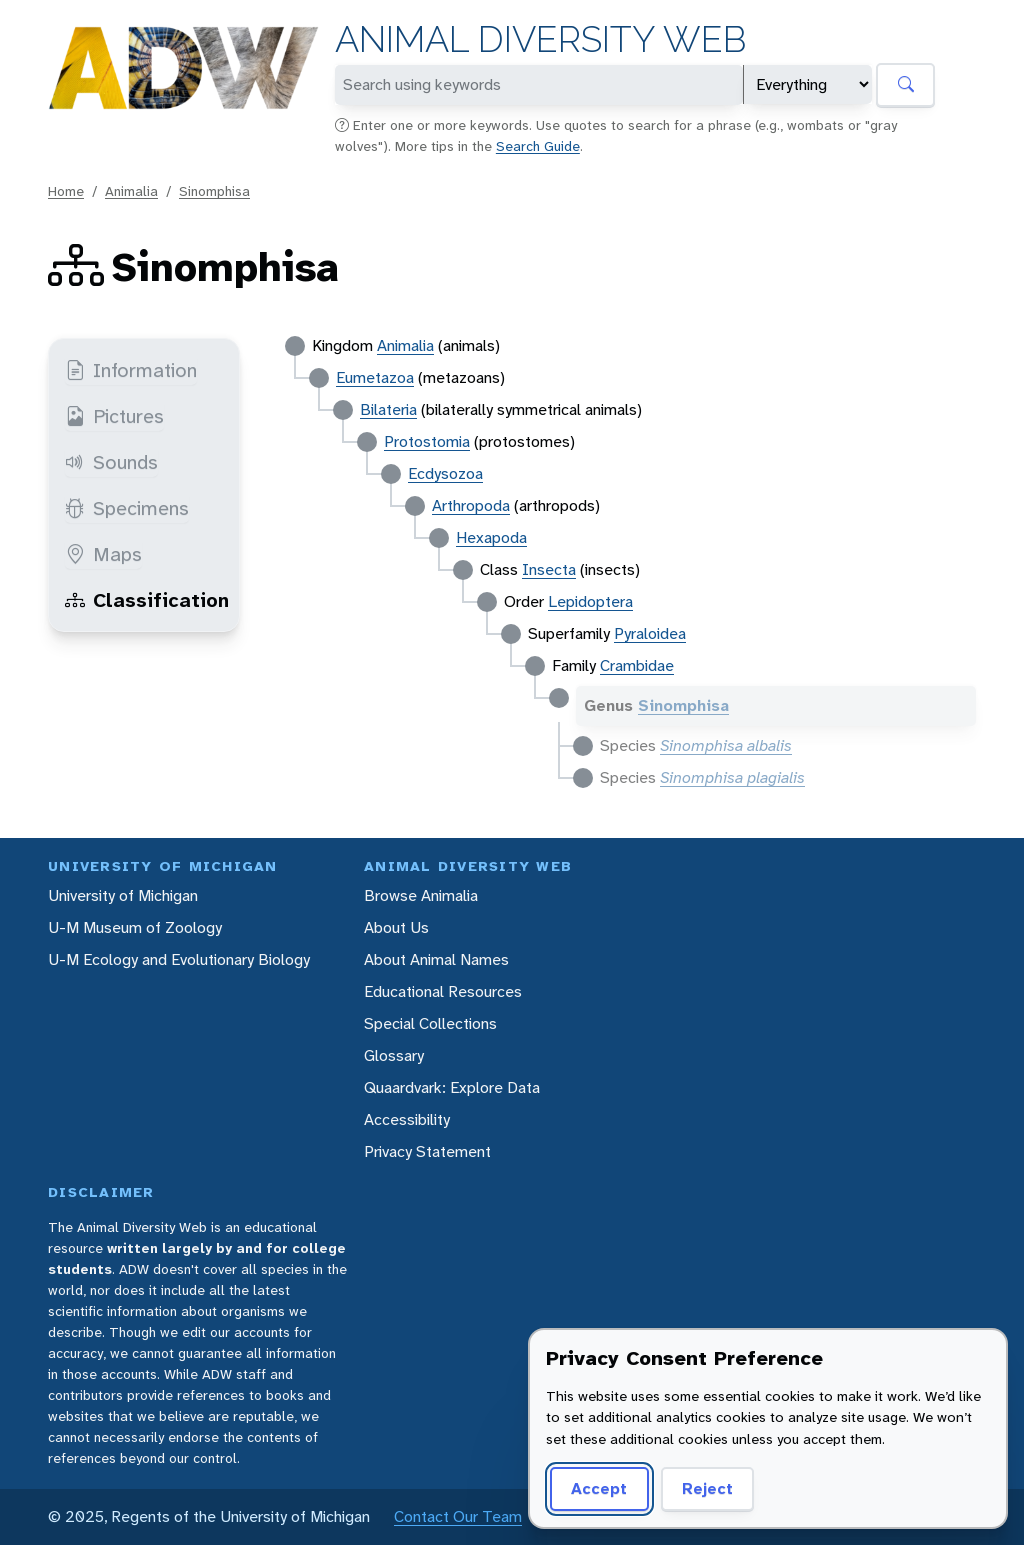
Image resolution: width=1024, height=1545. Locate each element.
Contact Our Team (458, 1516)
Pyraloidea (650, 633)
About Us (396, 927)
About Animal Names (436, 959)
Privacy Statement (427, 1151)
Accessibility (407, 1119)
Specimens (127, 508)
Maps (103, 554)
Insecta (549, 569)
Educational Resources (443, 991)
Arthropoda (471, 505)
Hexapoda (491, 537)
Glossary (394, 1055)
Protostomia (427, 441)
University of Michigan (123, 895)
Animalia (131, 191)
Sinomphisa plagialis (732, 777)
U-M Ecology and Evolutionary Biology (179, 959)
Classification (147, 600)
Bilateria (388, 409)
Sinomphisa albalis (726, 745)
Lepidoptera (590, 601)
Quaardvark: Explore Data (452, 1087)
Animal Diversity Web (540, 39)
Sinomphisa (214, 191)
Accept (599, 1488)
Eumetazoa (375, 377)
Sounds (111, 462)
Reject (707, 1488)
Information (131, 370)
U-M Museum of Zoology (135, 927)
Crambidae (637, 665)
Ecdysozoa (445, 473)
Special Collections (430, 1023)
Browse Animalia (421, 895)
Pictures (114, 416)
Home (66, 191)
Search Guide (538, 146)
